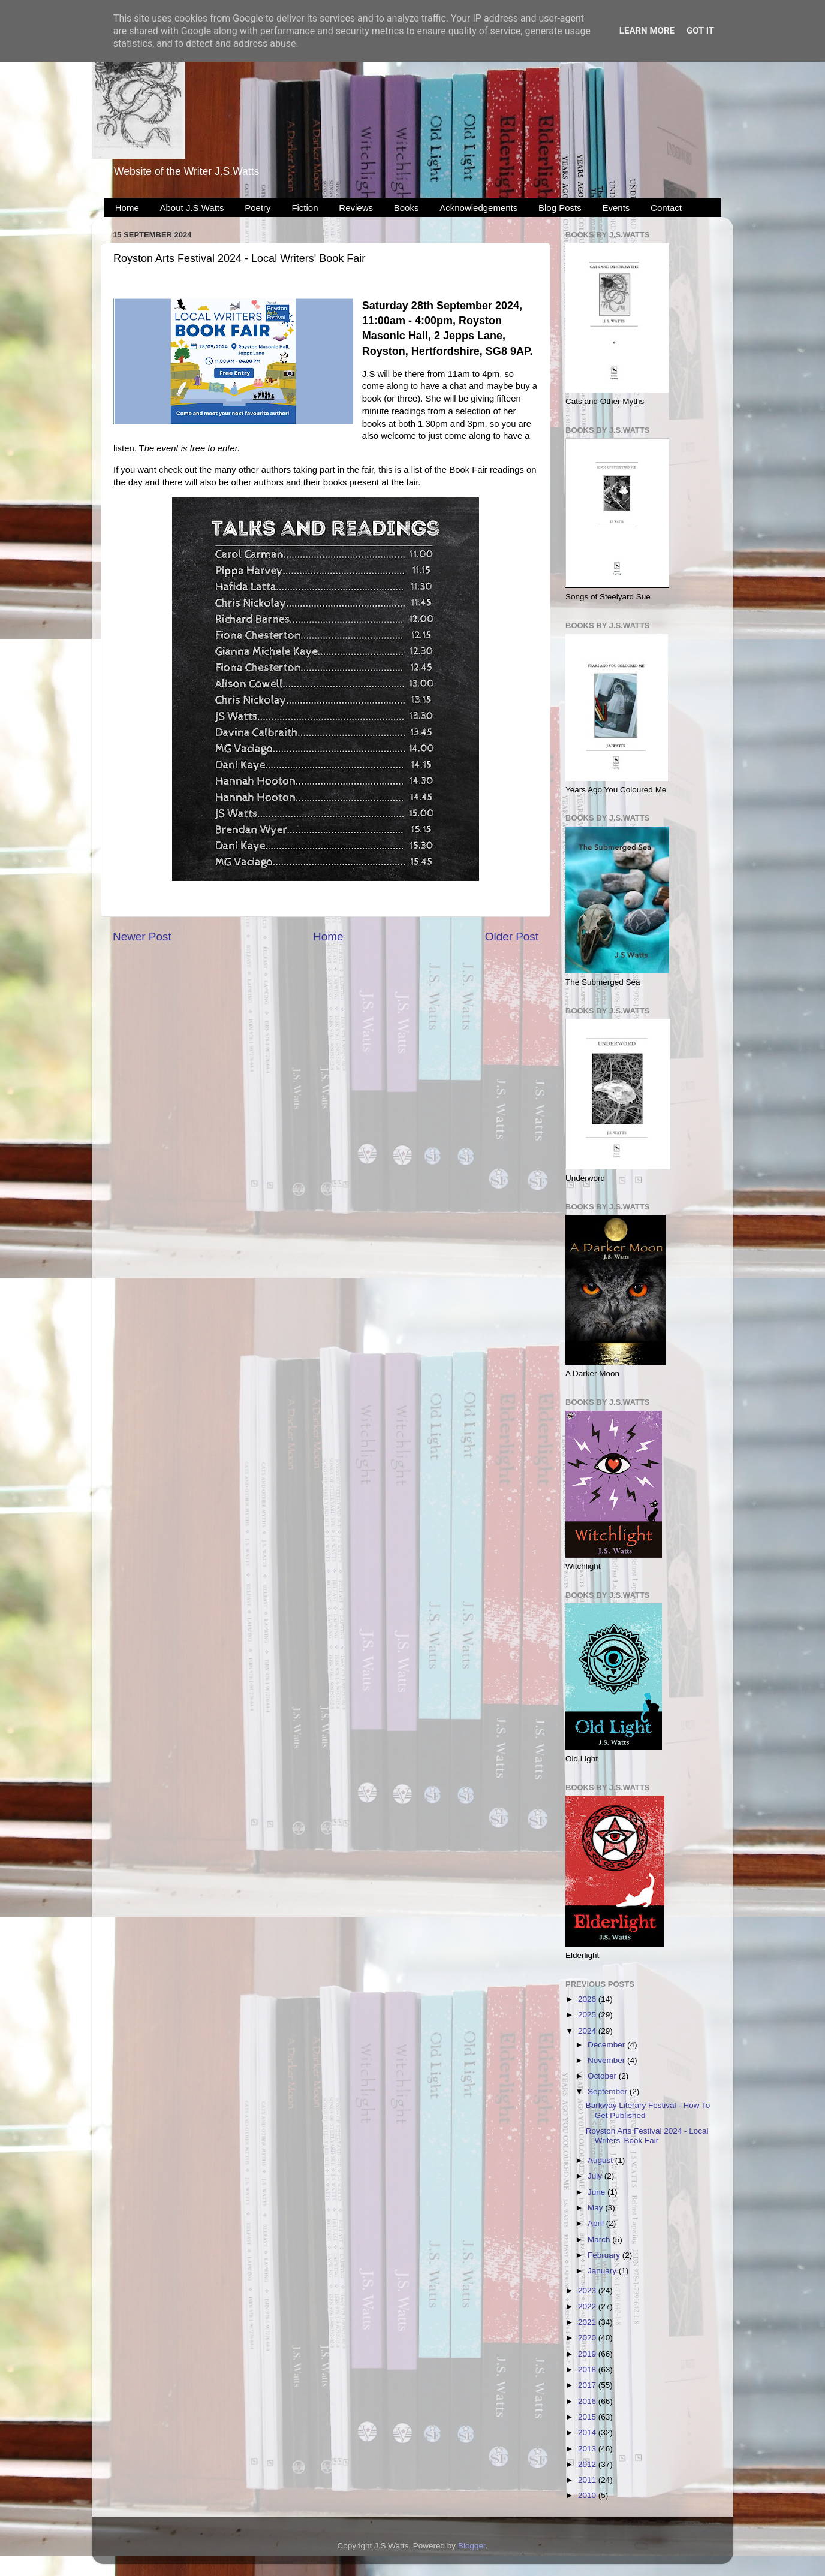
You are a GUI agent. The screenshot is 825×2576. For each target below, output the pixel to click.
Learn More (647, 30)
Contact (666, 208)
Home (127, 208)
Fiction (304, 208)
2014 (588, 2432)
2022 (588, 2306)
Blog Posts (560, 208)
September (609, 2091)
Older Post (511, 936)
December (607, 2044)
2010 (588, 2495)
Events (616, 208)
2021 (588, 2322)
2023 (588, 2290)
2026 (588, 1999)
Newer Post (142, 936)
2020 (588, 2337)
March (600, 2239)
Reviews (356, 208)
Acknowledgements (478, 208)
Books (406, 208)
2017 (588, 2385)
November (607, 2060)
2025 (588, 2014)
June (597, 2192)
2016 (588, 2401)
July (596, 2175)
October (603, 2075)
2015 (588, 2416)
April (597, 2223)
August (601, 2160)
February (605, 2255)
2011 (588, 2479)
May (596, 2207)
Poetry (257, 208)
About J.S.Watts (192, 208)
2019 (588, 2353)
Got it (700, 30)
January (603, 2270)
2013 (588, 2448)
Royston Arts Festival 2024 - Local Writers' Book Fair (647, 2135)
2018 (588, 2369)
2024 (588, 2030)
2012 (588, 2464)
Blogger (472, 2545)
